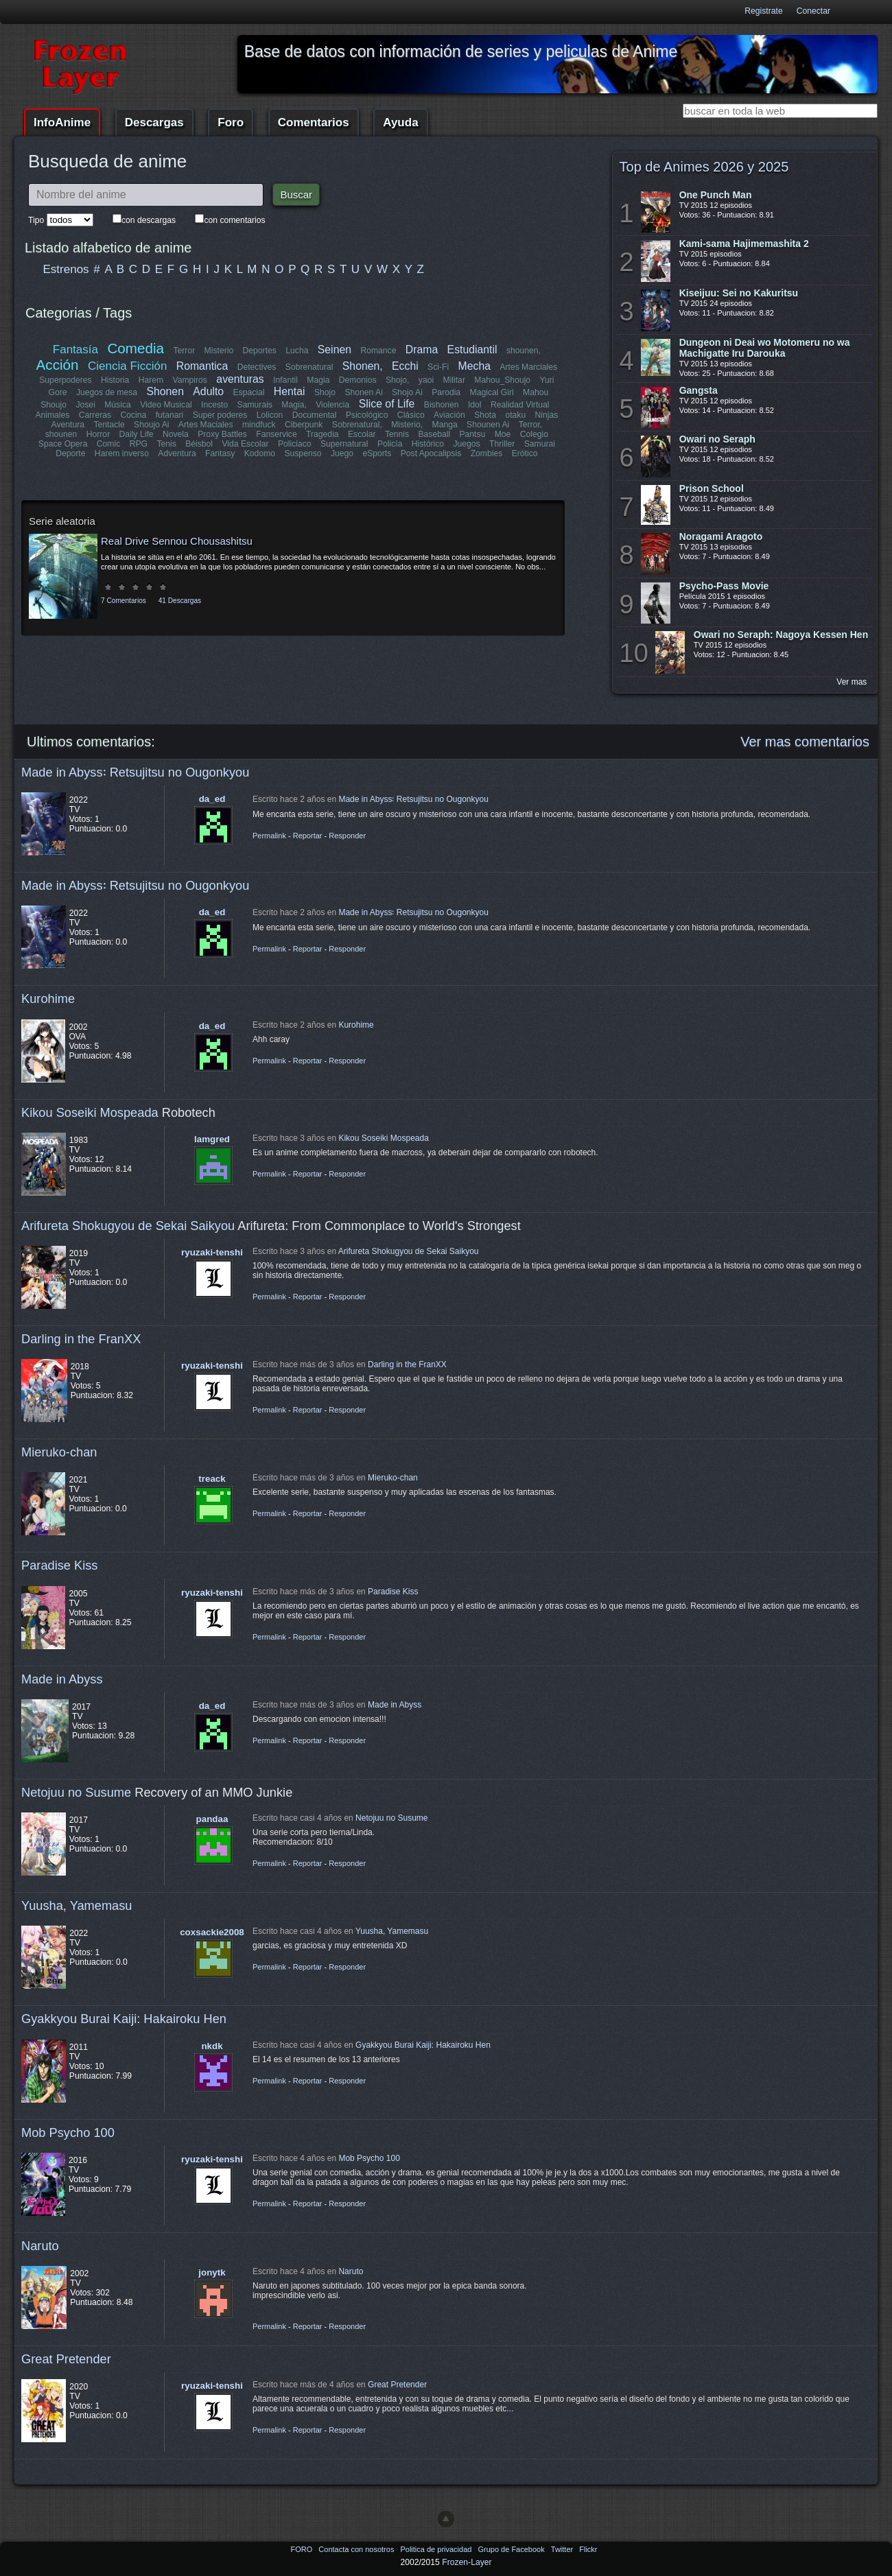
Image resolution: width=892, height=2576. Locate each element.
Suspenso (302, 453)
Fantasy (220, 453)
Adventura (177, 453)
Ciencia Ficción (127, 366)
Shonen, (362, 366)
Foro (231, 122)
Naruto (40, 2245)
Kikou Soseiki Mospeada (90, 1112)
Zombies (486, 453)
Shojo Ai (407, 392)
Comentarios (313, 122)
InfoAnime (62, 122)
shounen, (523, 350)
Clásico (411, 415)
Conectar (813, 11)
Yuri (546, 380)
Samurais (254, 405)
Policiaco (295, 444)
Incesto (214, 405)
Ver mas (851, 682)
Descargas (154, 122)
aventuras (239, 379)
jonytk (211, 2272)
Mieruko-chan (59, 1452)
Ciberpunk (303, 424)
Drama (422, 349)
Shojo (325, 392)
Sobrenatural (309, 367)
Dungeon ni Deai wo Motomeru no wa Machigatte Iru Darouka (764, 348)
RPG (139, 444)
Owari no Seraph (717, 439)
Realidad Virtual (520, 405)
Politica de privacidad (436, 2549)
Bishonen (441, 405)
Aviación (449, 415)
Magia (318, 380)
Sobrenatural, (356, 424)
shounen (61, 434)
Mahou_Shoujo (502, 380)
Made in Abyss (62, 1679)
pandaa (212, 1819)
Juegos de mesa (106, 392)
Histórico (428, 444)
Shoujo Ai (151, 424)
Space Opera (63, 444)
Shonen (165, 391)
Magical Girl (491, 392)
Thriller (502, 444)
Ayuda (400, 122)
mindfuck (259, 424)
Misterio (219, 350)
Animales (53, 415)
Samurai (539, 444)
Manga (444, 424)
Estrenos (66, 269)
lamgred (212, 1139)
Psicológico (367, 415)
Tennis (397, 434)
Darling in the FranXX (81, 1339)
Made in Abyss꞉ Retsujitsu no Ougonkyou (135, 772)
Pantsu (472, 434)
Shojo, (397, 380)
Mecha (474, 366)
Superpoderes (65, 380)
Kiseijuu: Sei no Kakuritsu (738, 292)
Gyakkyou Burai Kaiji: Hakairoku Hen (123, 2018)
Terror (184, 350)
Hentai (289, 391)
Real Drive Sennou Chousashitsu (177, 541)
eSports (376, 453)
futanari (170, 415)
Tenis (166, 444)
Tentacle (109, 424)
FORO (302, 2549)
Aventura (67, 424)
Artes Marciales (528, 367)
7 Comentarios (123, 600)
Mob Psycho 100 (68, 2132)
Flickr (588, 2549)
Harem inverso (122, 453)
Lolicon (270, 415)
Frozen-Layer (466, 2562)
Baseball (434, 434)
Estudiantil (472, 349)
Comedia (136, 348)
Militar (454, 380)
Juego (342, 453)
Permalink (269, 835)
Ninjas (546, 415)
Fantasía (75, 349)
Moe (503, 434)
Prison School (711, 488)
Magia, (294, 405)
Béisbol (199, 444)
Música (117, 405)
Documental (314, 415)
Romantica (202, 366)
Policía (390, 444)
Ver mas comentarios (804, 741)
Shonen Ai (363, 392)
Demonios (358, 380)
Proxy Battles (222, 434)
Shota (485, 415)
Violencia (332, 405)
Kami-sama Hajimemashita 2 (744, 243)
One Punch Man (715, 194)
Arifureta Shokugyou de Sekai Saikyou (128, 1225)
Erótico (524, 453)
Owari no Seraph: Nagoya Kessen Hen (781, 634)
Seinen (334, 349)
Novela (176, 434)
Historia (115, 380)
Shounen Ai (488, 424)
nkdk (211, 2046)
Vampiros (190, 380)
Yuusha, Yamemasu (76, 1905)
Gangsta (698, 390)
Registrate (763, 11)
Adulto (208, 391)
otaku (515, 415)
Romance (378, 350)
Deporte (71, 453)
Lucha (296, 350)
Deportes (259, 350)
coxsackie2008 (212, 1932)
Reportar (307, 835)
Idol (475, 405)
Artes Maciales (205, 424)
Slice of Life (387, 404)
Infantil (285, 380)
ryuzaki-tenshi (212, 1252)
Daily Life (136, 434)
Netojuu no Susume (76, 1792)
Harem (151, 380)
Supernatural (344, 444)
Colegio (534, 434)
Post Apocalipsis (430, 453)
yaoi (426, 380)
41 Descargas (180, 600)
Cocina (134, 415)
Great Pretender (66, 2359)
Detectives (257, 367)
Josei (85, 405)
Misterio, (407, 424)
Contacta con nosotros (357, 2549)
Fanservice (276, 434)
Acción (57, 365)
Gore (58, 392)
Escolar (362, 434)
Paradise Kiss (59, 1565)
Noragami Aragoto (721, 536)
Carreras (95, 415)
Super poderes (220, 415)
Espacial (248, 392)
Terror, (529, 424)
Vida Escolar (245, 444)
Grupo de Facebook (512, 2549)
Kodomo (259, 453)
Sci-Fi (438, 367)
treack (211, 1479)
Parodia (446, 392)
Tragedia (322, 434)
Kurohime (48, 998)
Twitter (563, 2549)
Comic (108, 444)
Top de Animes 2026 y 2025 (704, 166)
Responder (347, 835)
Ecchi (405, 366)
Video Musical (165, 405)
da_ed (212, 799)
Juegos (467, 444)
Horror (98, 434)
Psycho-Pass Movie (724, 585)
